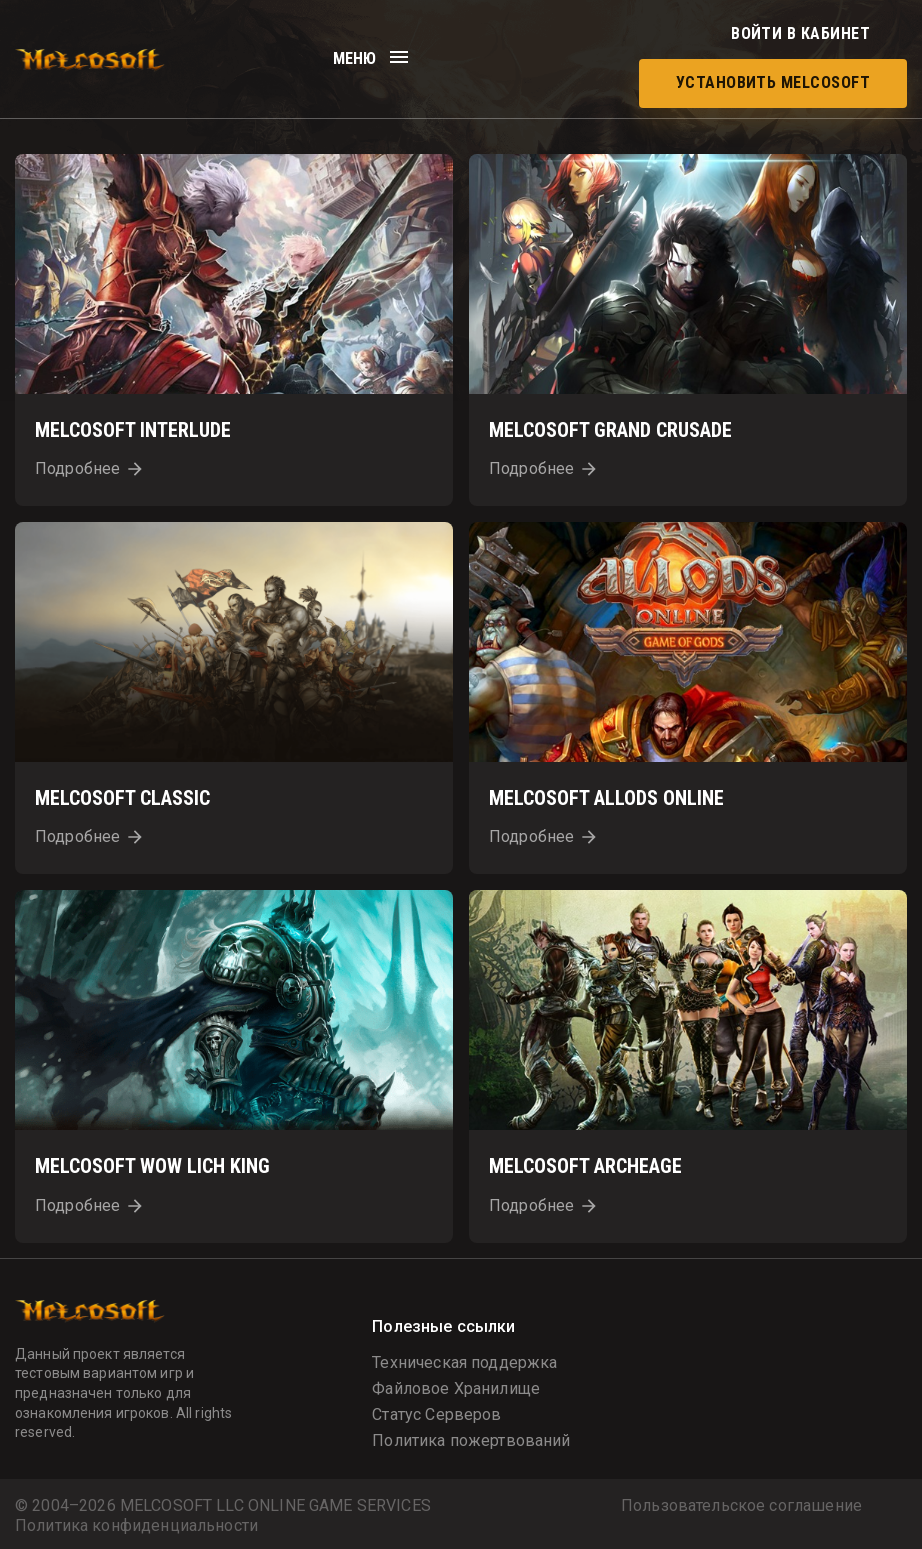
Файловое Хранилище (456, 1388)
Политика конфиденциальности (136, 1526)
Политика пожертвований (471, 1440)
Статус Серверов (436, 1414)
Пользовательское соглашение (741, 1506)
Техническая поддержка (464, 1362)
